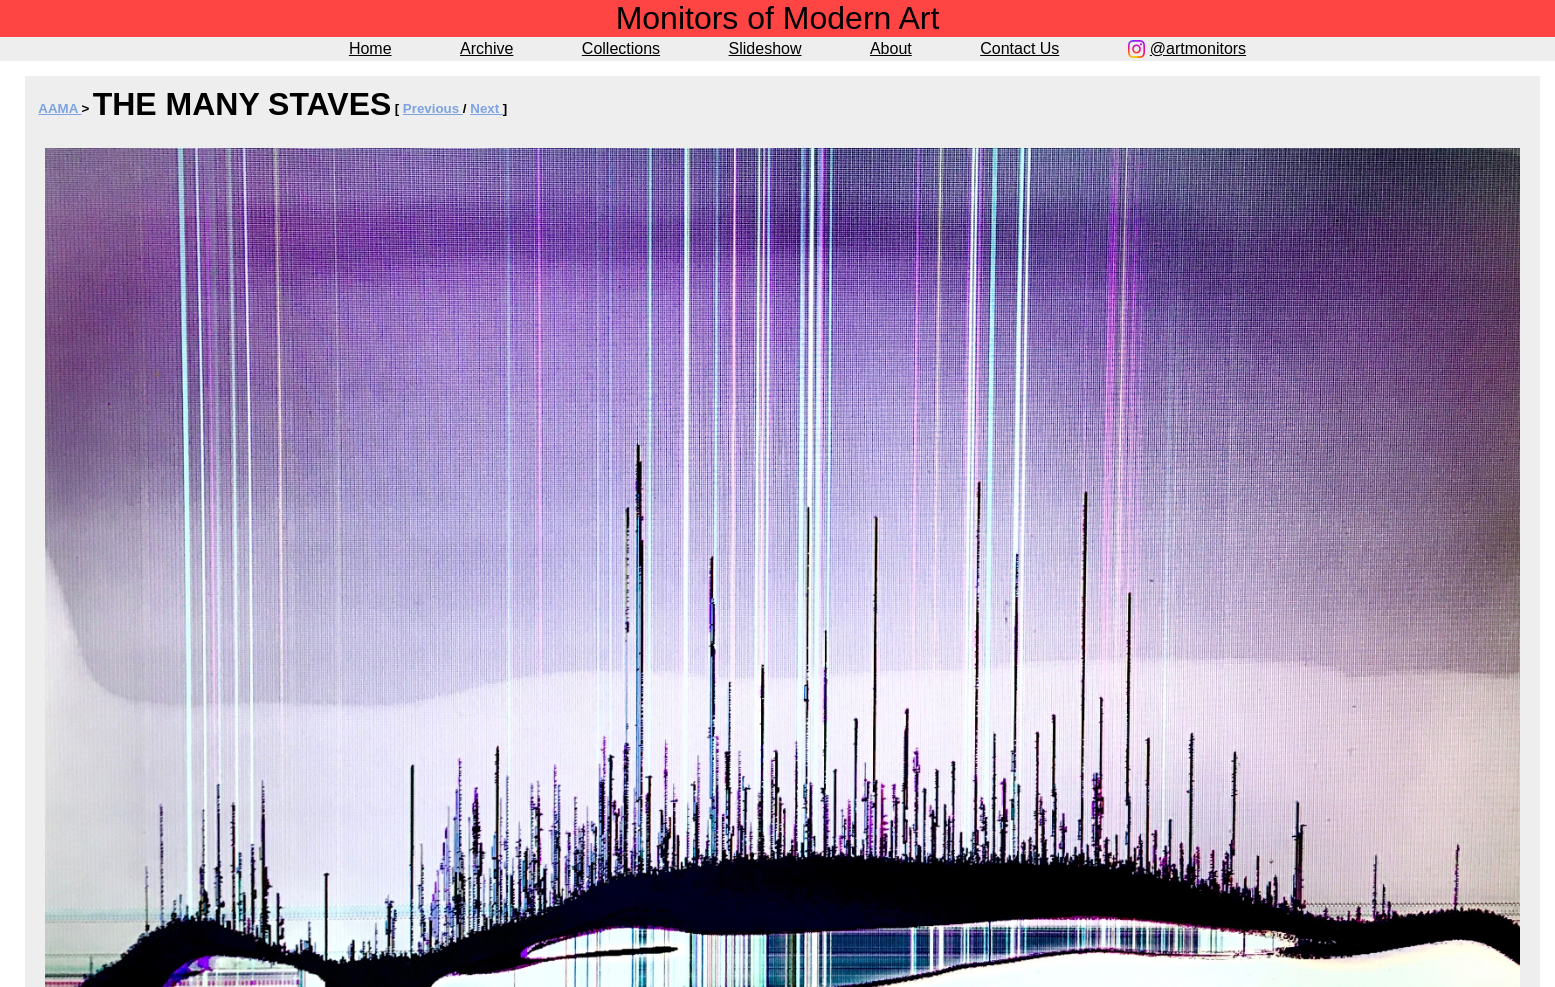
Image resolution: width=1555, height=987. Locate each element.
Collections (621, 48)
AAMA (59, 108)
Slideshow (765, 48)
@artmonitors (1198, 48)
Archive (486, 48)
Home (370, 48)
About (891, 48)
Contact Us (1019, 48)
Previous (433, 108)
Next (486, 108)
